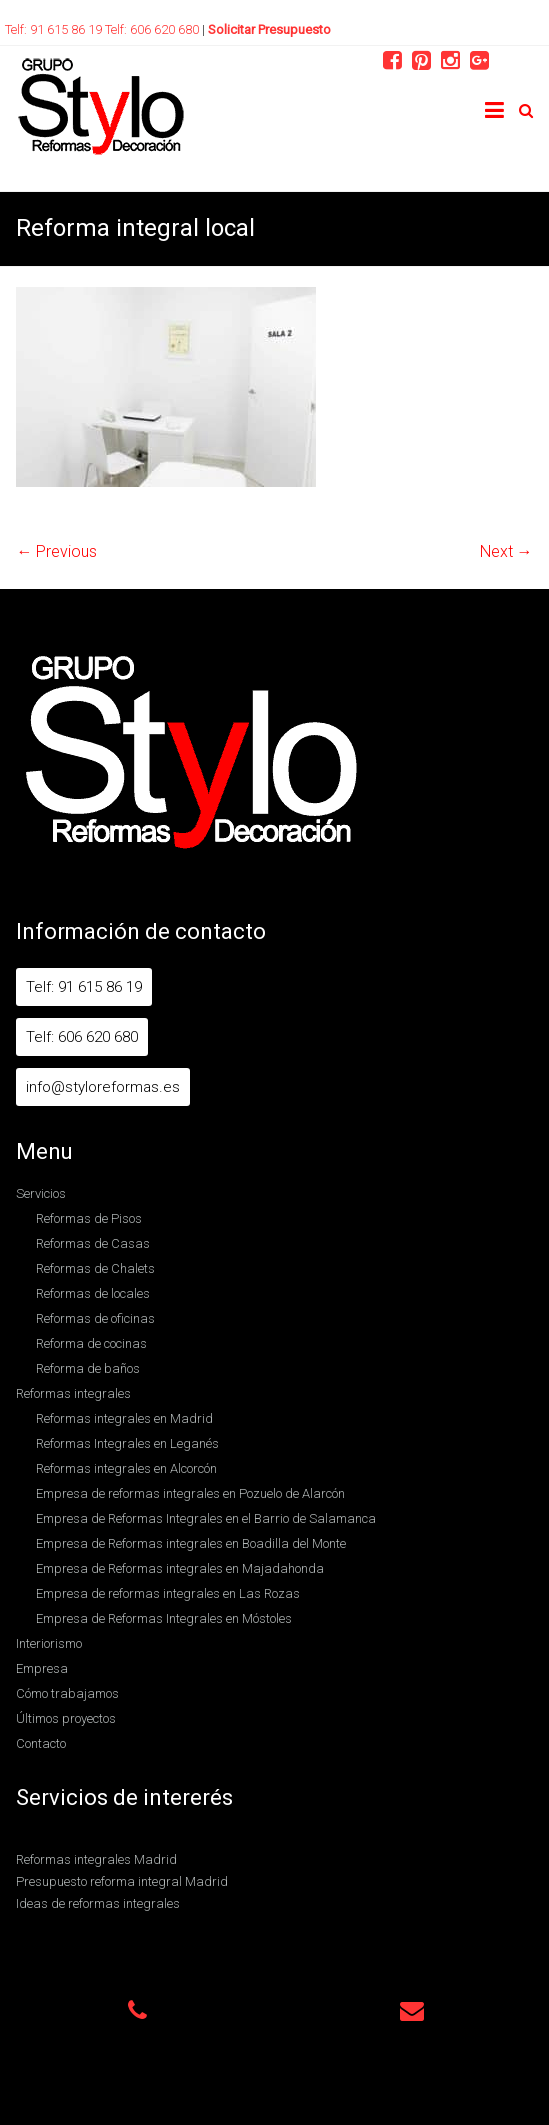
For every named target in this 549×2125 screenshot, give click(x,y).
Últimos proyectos (66, 1718)
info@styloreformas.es (103, 1087)
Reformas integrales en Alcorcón (126, 1468)
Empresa (42, 1668)
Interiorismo (49, 1643)
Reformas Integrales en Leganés (127, 1443)
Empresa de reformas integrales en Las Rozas (168, 1593)
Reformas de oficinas (95, 1318)
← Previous (56, 551)
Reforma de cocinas (91, 1343)
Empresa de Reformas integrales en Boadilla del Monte (191, 1543)
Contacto (41, 1743)
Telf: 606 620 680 (153, 29)
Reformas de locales (93, 1293)
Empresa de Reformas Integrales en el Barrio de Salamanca (206, 1518)
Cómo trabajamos (67, 1693)
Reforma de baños (88, 1368)
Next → (506, 551)
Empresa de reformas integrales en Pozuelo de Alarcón (190, 1493)
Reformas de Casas (93, 1243)
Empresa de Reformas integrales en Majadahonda (180, 1568)
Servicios (41, 1193)
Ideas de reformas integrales (98, 1903)
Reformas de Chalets (95, 1268)
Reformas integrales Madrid (96, 1859)
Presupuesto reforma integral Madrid (122, 1881)
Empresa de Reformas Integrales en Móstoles (164, 1618)
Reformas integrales (73, 1393)
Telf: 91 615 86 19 (55, 29)
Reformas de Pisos (89, 1218)
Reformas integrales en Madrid (124, 1418)
